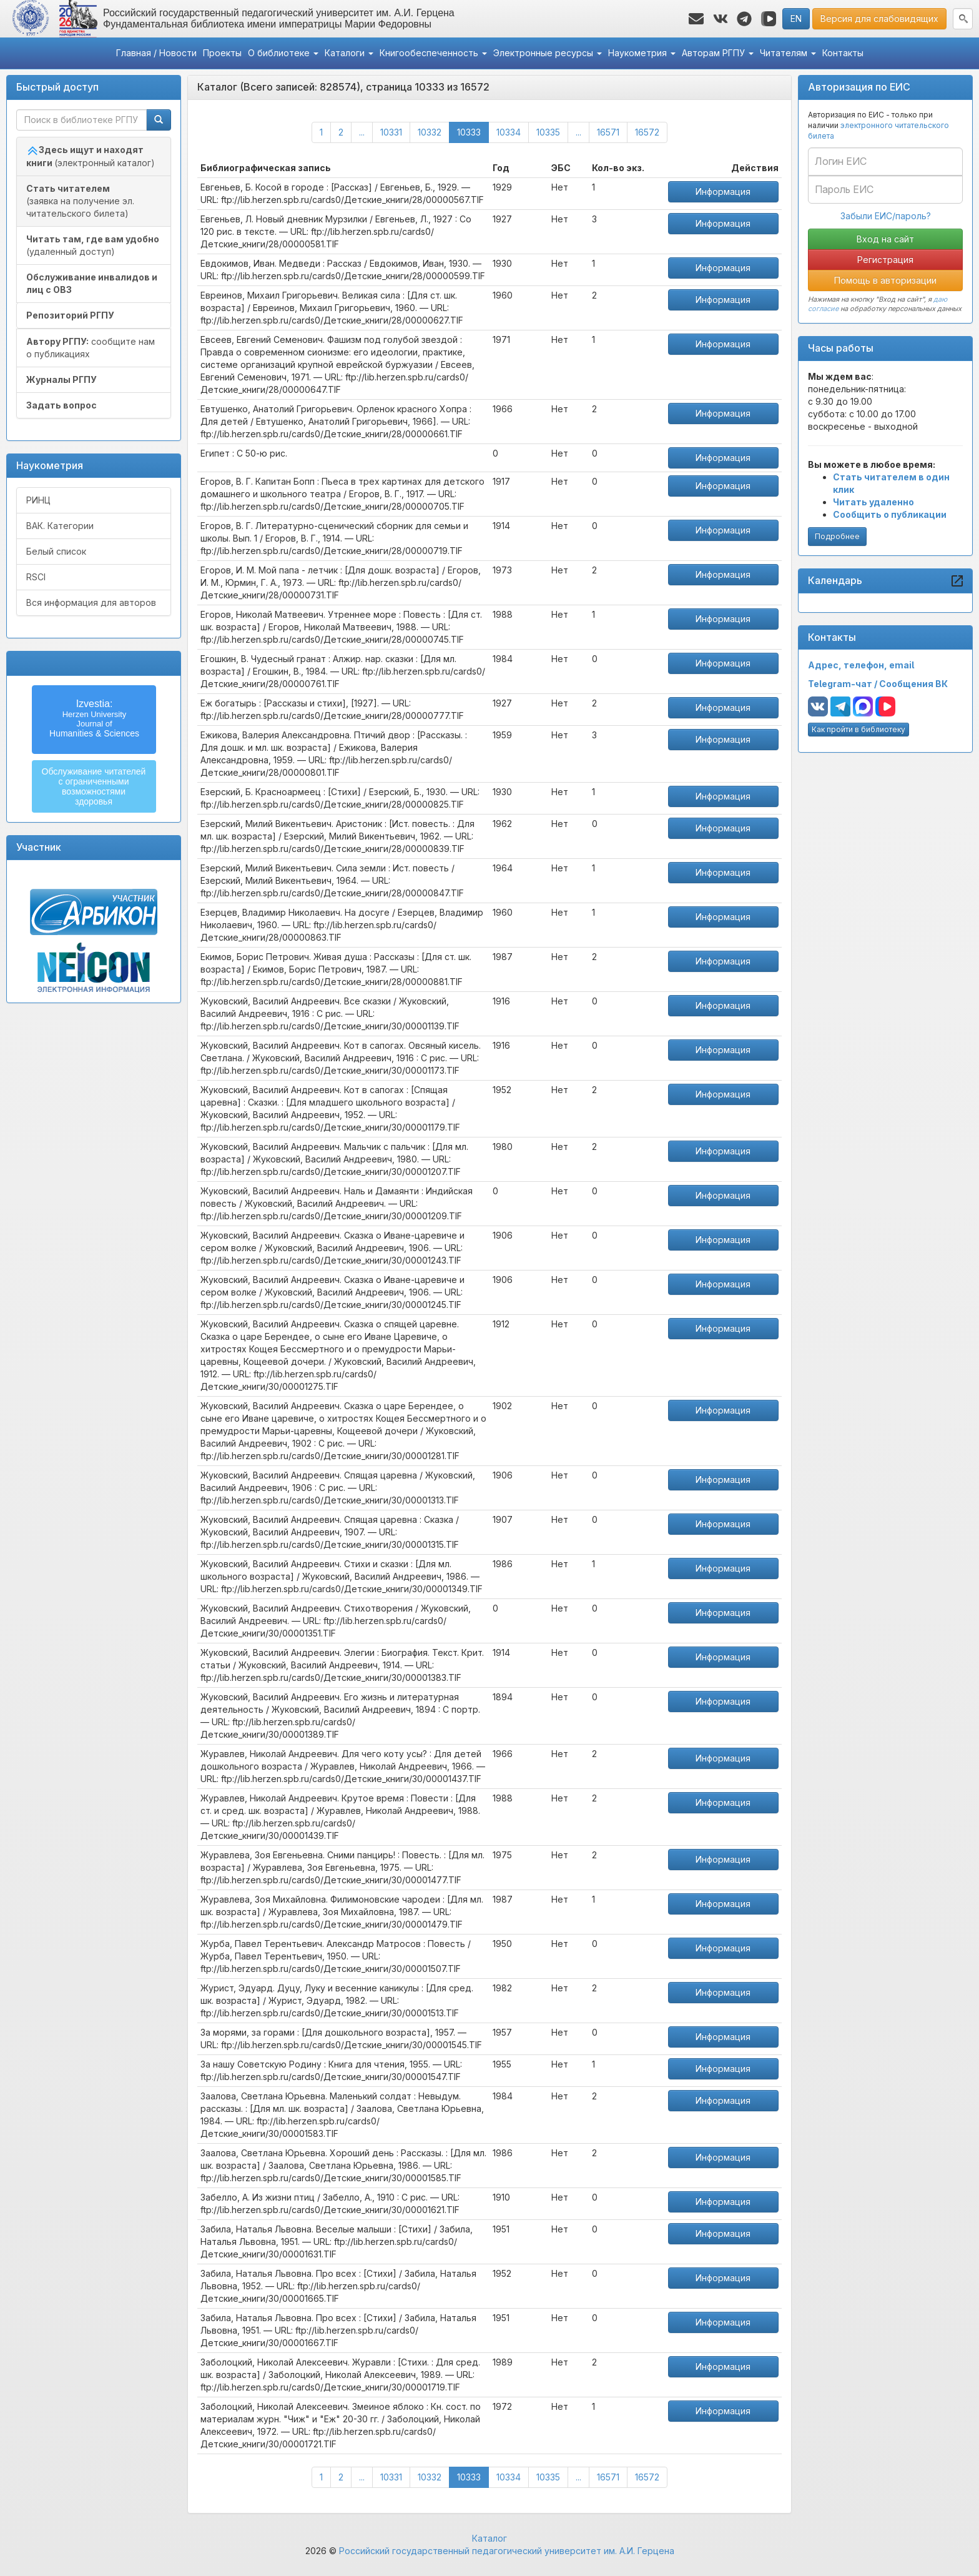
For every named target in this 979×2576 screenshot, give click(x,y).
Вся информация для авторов (91, 602)
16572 (647, 132)
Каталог (489, 2538)
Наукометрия (642, 52)
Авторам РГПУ (718, 52)
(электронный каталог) (90, 156)
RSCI (36, 577)
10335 (548, 132)
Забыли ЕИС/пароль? (885, 216)
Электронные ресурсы (547, 52)
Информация (723, 191)
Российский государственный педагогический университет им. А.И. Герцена (506, 2550)
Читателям (788, 52)
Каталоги (349, 52)
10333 (473, 131)
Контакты (842, 52)
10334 (508, 132)
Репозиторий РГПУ (70, 315)
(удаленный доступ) (92, 245)
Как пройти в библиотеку (858, 729)
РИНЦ (38, 500)
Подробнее (837, 536)
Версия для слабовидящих (879, 18)
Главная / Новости (156, 52)
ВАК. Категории (60, 525)
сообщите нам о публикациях (90, 347)
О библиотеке (283, 52)
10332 (429, 132)
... (362, 132)
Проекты (222, 52)
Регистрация (885, 259)
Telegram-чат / (843, 683)
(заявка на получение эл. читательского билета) (80, 201)
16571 (608, 132)
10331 (391, 132)
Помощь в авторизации (885, 280)
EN (796, 18)
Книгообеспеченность (433, 52)
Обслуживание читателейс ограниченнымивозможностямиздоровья (94, 786)
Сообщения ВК (913, 683)
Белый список (56, 551)
